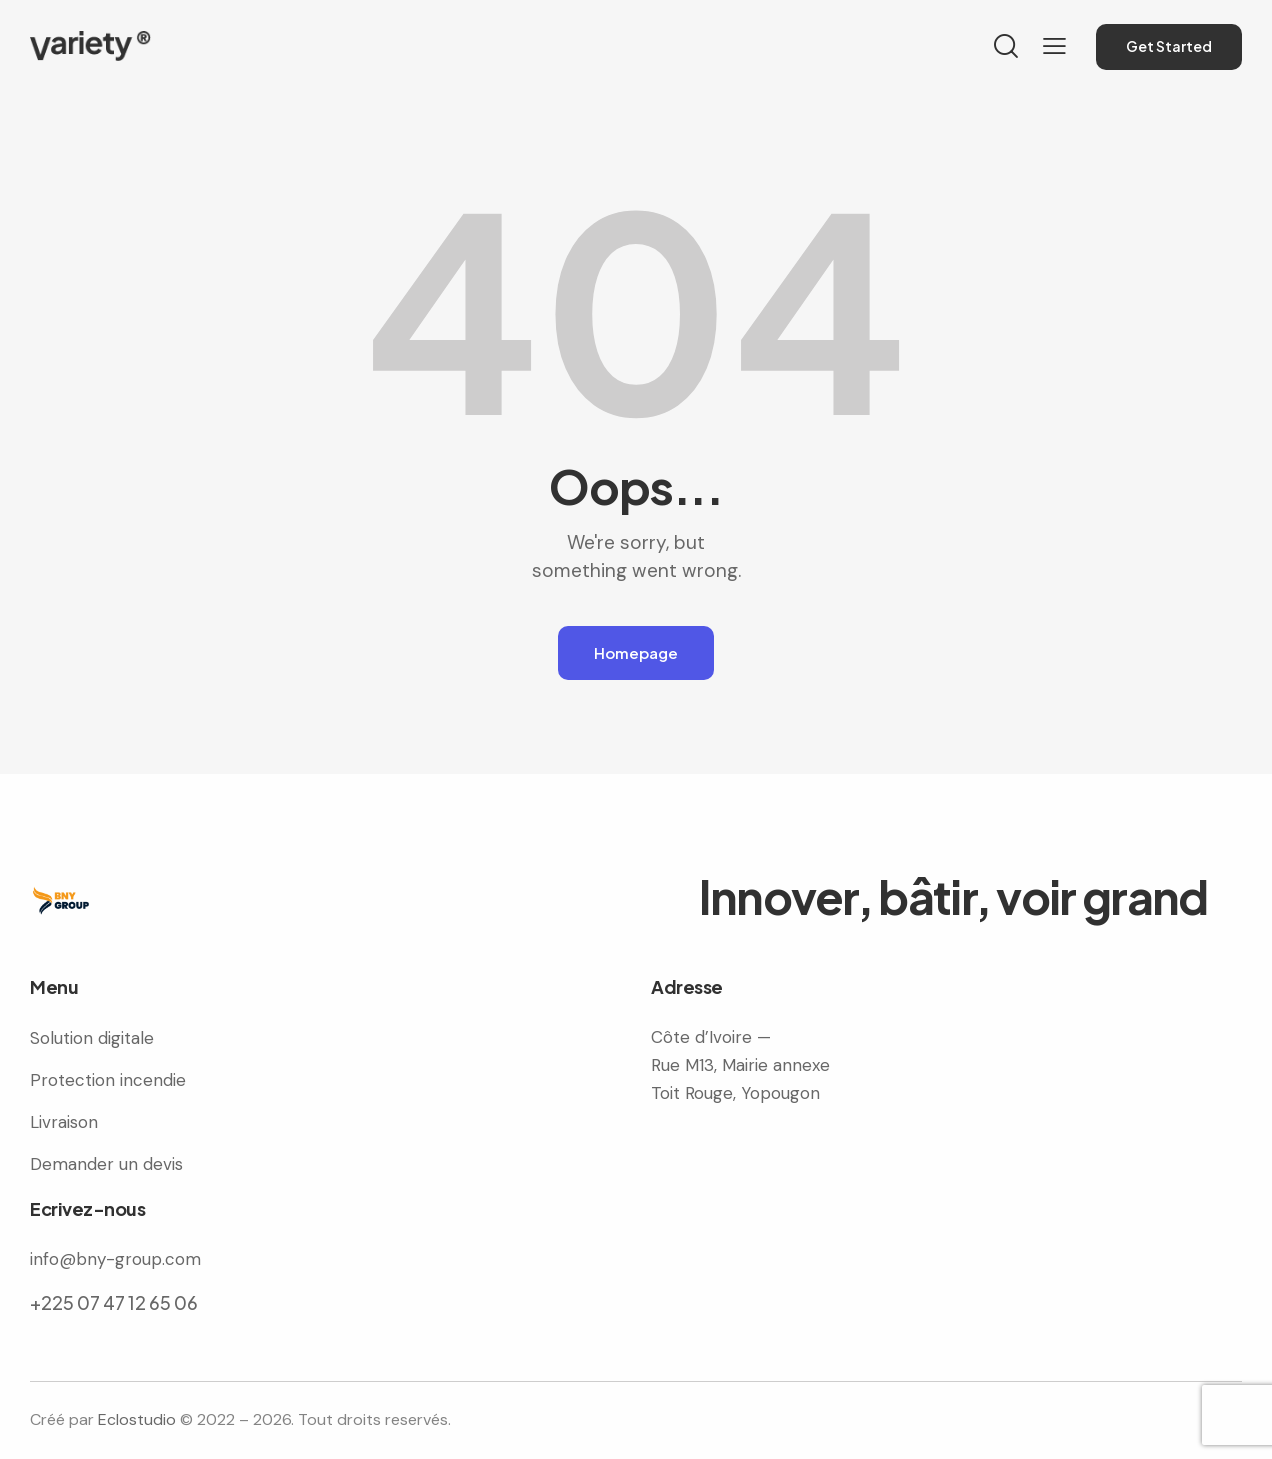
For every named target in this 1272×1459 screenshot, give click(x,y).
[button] (1054, 46)
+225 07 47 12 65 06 (114, 1302)
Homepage (636, 652)
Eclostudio (137, 1419)
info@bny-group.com (115, 1259)
